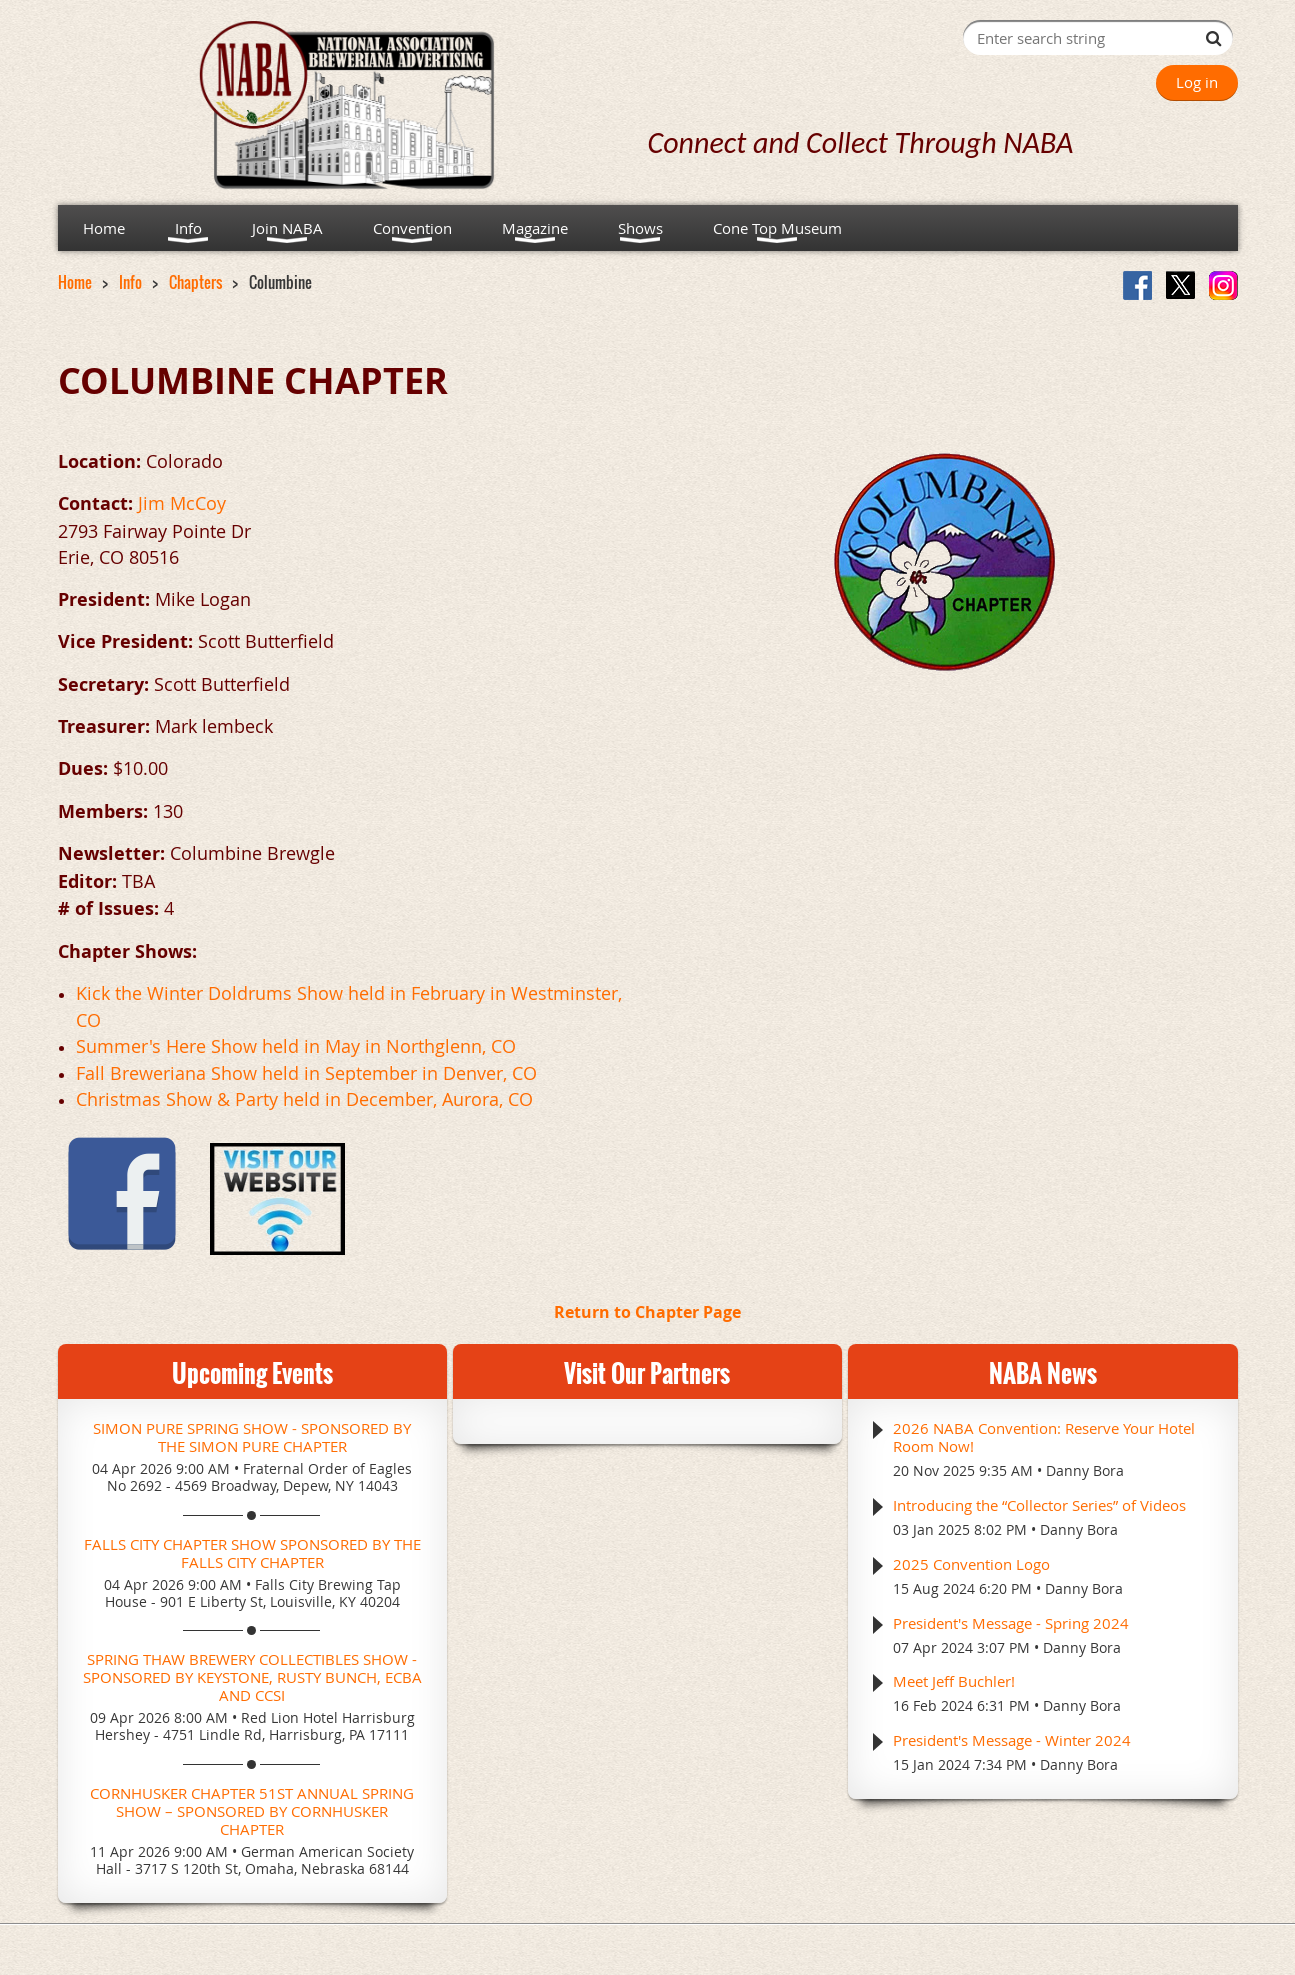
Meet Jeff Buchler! (954, 1681)
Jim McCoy (182, 503)
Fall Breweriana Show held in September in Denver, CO (306, 1073)
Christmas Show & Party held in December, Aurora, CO (304, 1099)
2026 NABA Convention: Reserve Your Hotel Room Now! (1044, 1437)
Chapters (195, 282)
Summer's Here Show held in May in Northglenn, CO (296, 1046)
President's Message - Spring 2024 (1011, 1623)
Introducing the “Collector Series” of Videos (1039, 1505)
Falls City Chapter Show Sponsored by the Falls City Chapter (252, 1553)
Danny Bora (1085, 1470)
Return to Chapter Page (647, 1312)
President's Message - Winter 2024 (1012, 1740)
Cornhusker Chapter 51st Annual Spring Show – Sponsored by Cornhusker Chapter (252, 1811)
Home (75, 282)
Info (130, 282)
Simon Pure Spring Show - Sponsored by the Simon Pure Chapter (252, 1437)
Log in (1197, 82)
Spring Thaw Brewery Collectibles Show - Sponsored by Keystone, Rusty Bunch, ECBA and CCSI (252, 1677)
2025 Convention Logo (971, 1564)
